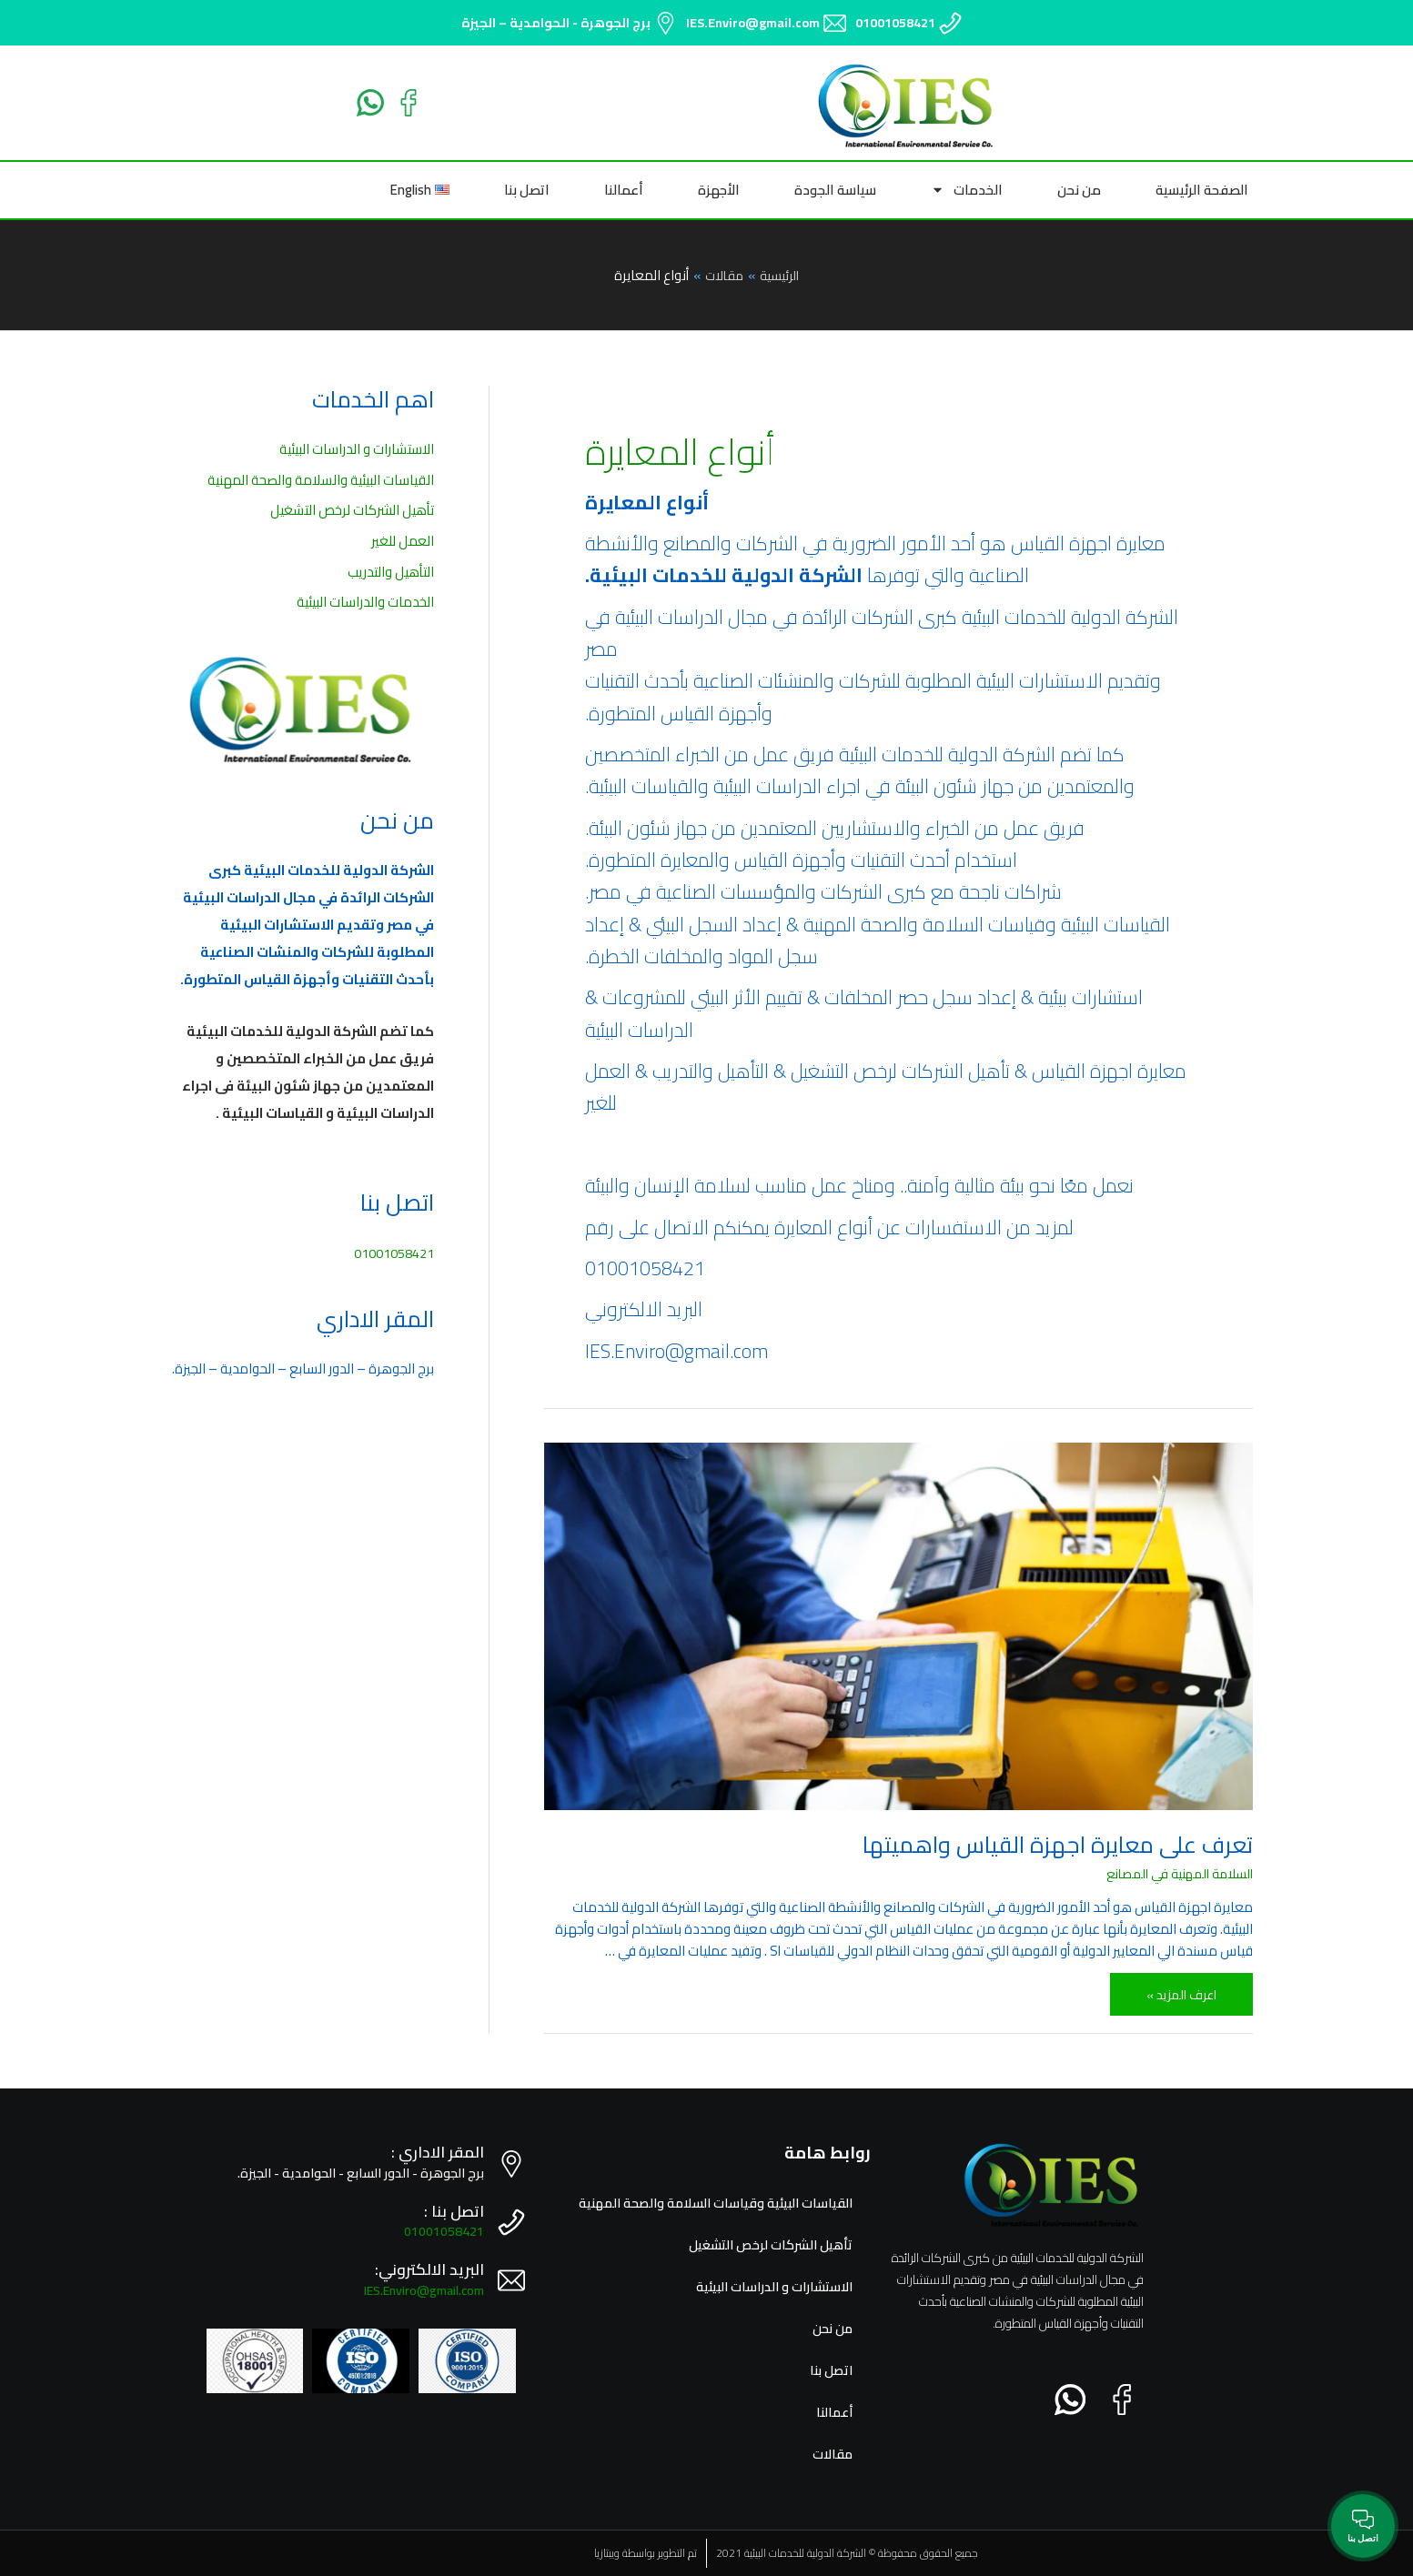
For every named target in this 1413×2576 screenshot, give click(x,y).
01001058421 (895, 23)
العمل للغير (402, 541)
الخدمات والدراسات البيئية (365, 602)
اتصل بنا (527, 189)
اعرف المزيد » (1178, 1989)
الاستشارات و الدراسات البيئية (356, 449)
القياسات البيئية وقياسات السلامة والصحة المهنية (710, 2202)
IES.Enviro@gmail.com (753, 23)
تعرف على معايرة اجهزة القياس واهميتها (1058, 1844)
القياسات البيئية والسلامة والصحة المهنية (320, 480)
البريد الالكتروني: (429, 2269)
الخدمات (967, 190)
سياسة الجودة (835, 189)
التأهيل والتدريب (391, 571)
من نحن (1079, 189)
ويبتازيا (607, 2552)
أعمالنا (623, 189)
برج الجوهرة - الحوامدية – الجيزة (556, 23)
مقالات (832, 2453)
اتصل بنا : (454, 2211)
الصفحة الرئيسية (1202, 189)
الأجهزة (719, 189)
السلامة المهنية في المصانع (1174, 1873)
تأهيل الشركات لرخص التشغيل (352, 511)
